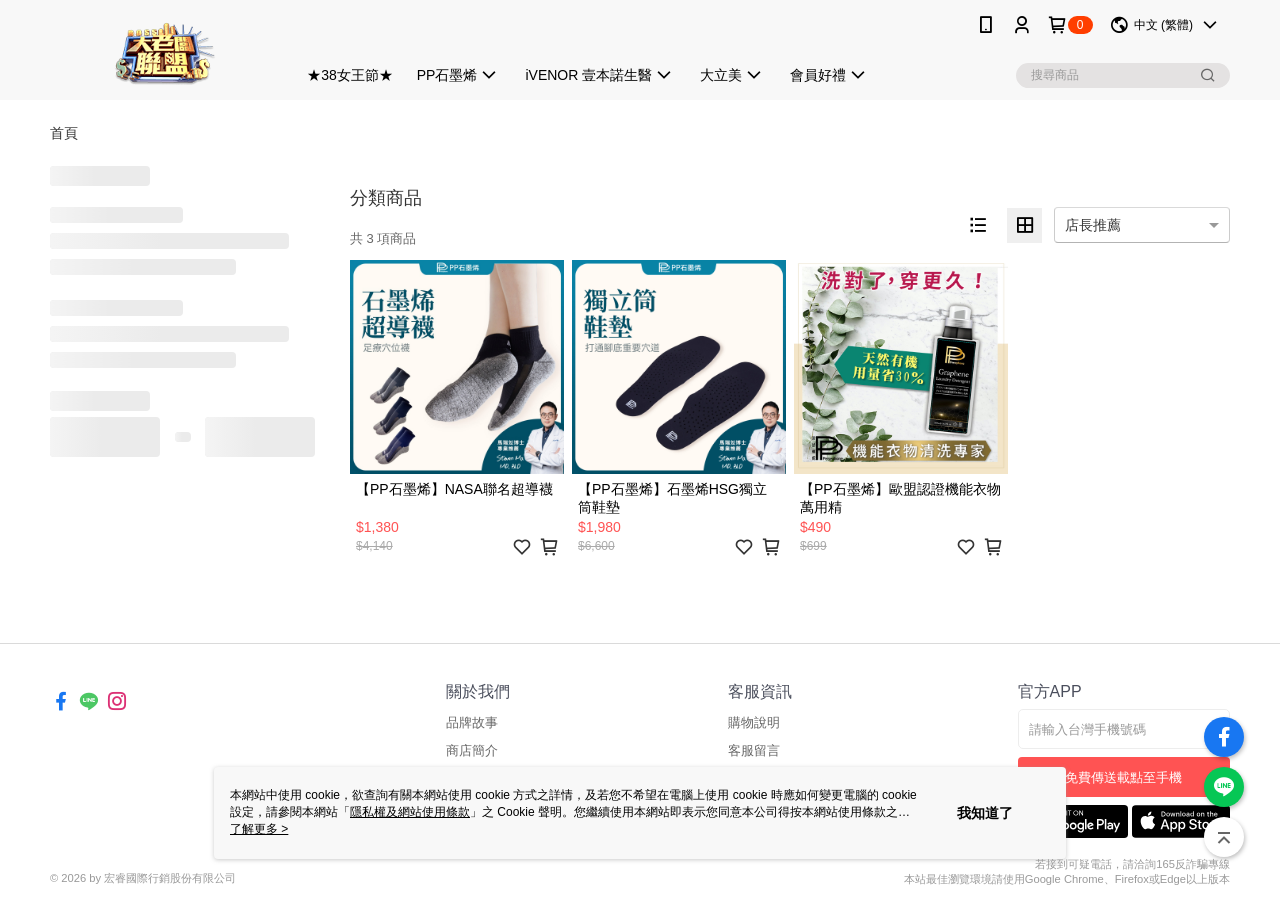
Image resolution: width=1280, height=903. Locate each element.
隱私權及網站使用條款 (410, 812)
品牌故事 (472, 722)
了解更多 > (259, 829)
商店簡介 (472, 750)
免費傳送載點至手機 (1123, 777)
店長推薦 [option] (1093, 225)
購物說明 (754, 722)
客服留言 (754, 750)
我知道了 (985, 813)
